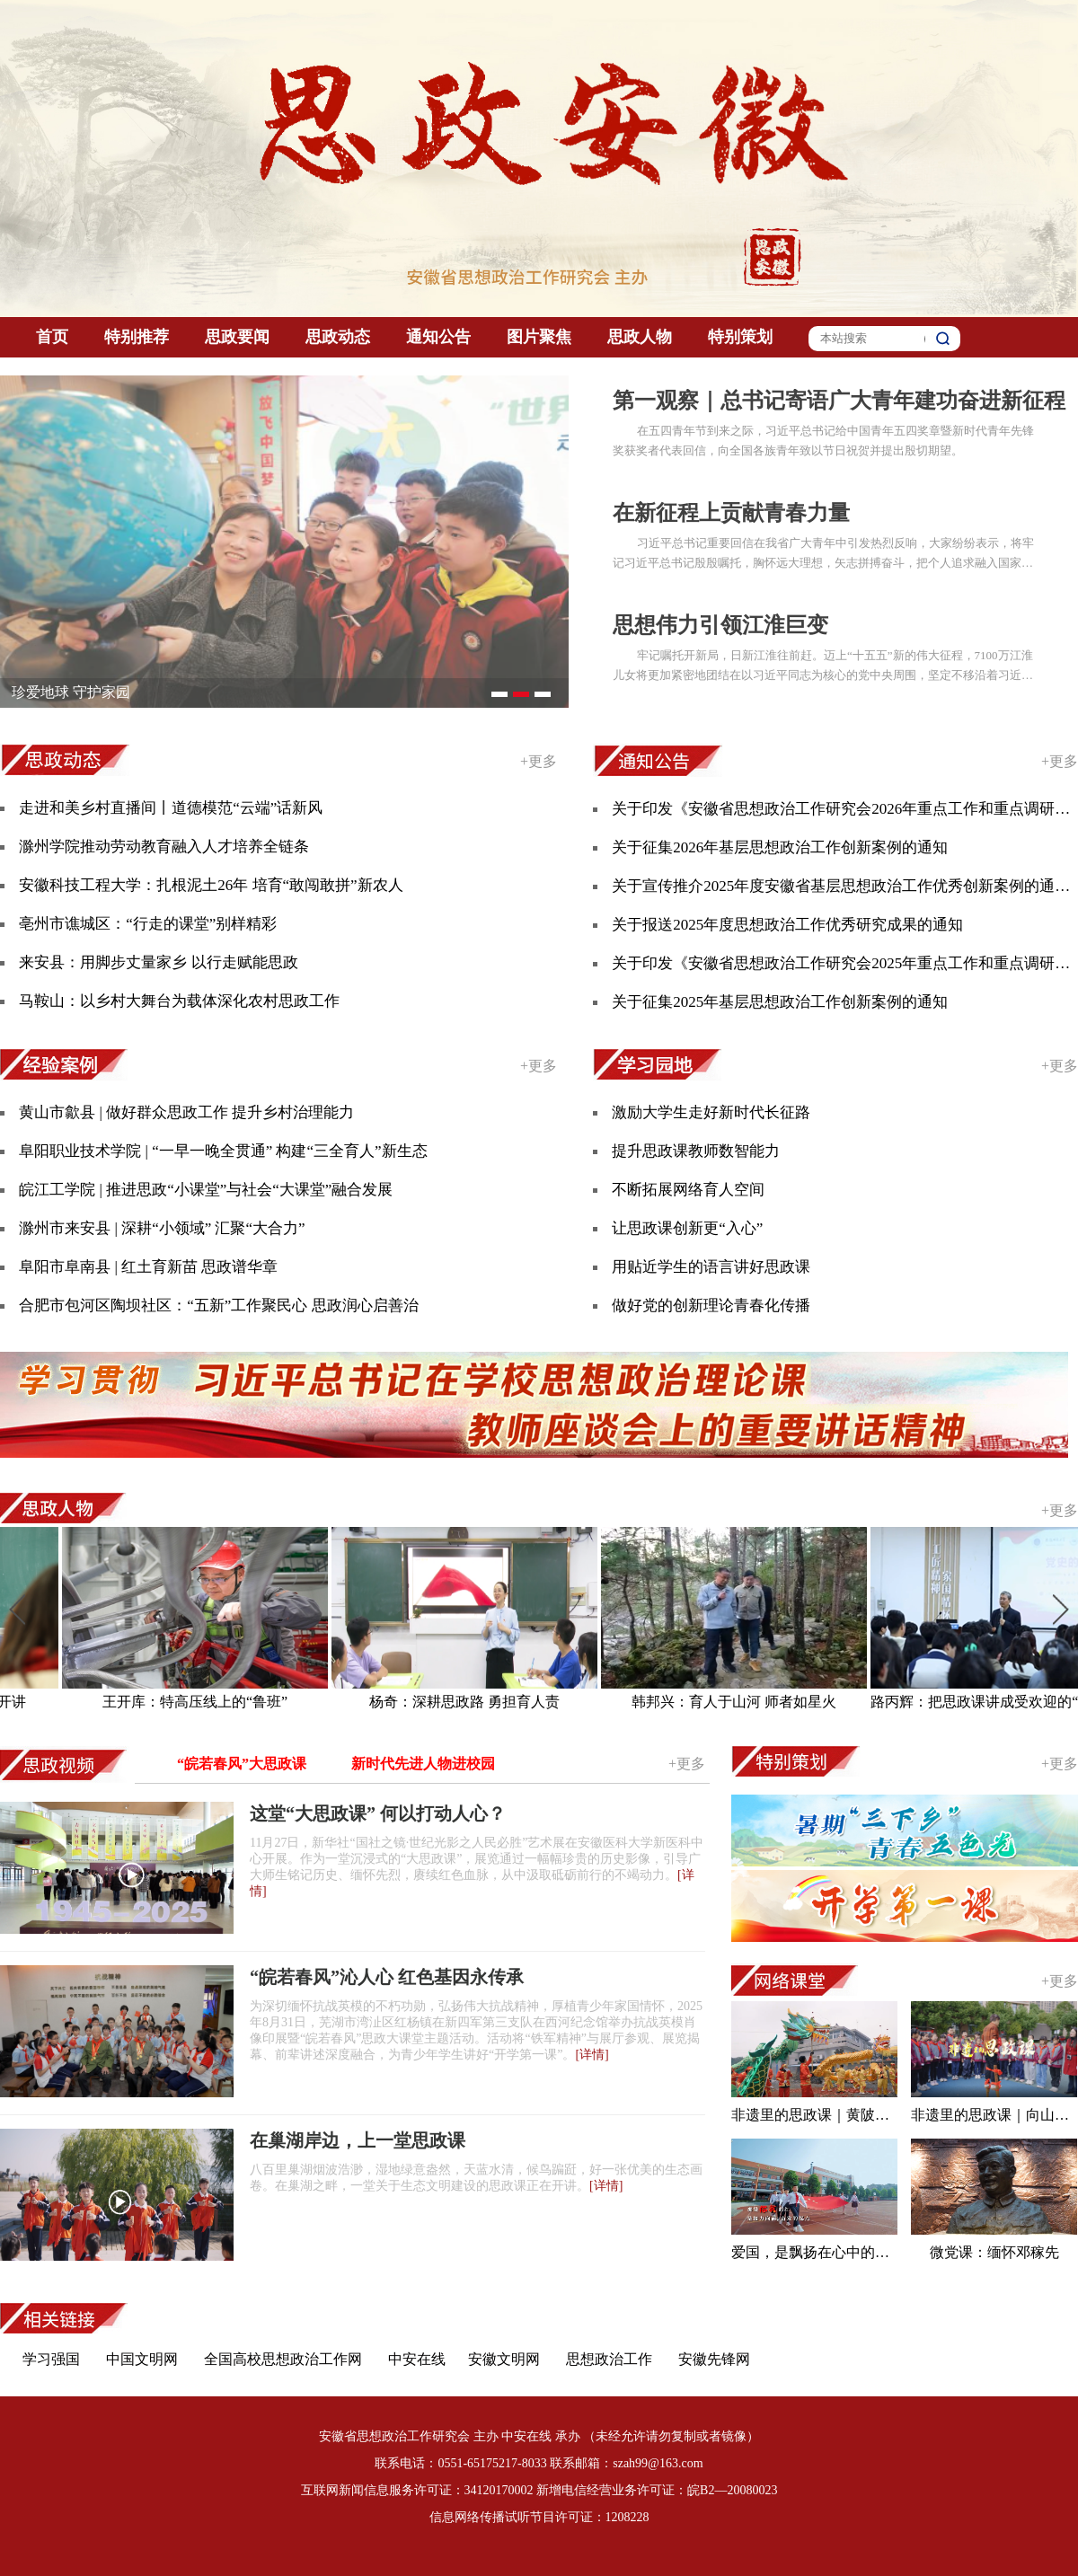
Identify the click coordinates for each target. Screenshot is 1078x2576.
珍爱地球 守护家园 (71, 692)
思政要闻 (237, 337)
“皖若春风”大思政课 (241, 1763)
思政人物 (639, 337)
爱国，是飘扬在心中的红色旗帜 (814, 2252)
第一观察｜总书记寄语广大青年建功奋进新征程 (839, 400)
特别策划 (740, 337)
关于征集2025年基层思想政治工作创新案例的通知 (780, 1001)
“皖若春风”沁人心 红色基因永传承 (387, 1977)
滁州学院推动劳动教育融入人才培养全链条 (164, 846)
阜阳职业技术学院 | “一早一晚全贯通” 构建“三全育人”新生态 (223, 1151)
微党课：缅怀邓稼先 (994, 2252)
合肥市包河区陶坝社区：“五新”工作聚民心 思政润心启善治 (218, 1305)
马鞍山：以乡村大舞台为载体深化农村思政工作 (179, 1001)
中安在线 (417, 2359)
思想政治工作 (609, 2359)
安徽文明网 (504, 2359)
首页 (52, 337)
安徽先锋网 (714, 2359)
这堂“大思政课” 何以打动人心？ (378, 1813)
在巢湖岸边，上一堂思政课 (357, 2140)
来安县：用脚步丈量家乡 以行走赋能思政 (158, 962)
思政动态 (337, 337)
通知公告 (438, 337)
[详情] (591, 2054)
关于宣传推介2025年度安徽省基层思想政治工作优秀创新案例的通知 (841, 886)
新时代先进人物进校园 (423, 1763)
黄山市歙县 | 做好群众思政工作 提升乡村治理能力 (186, 1112)
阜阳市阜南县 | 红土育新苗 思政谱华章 (148, 1266)
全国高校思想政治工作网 (283, 2359)
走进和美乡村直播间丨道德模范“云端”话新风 (171, 807)
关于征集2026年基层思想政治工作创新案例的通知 (780, 847)
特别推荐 (136, 337)
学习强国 (51, 2359)
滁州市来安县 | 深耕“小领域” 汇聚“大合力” (162, 1228)
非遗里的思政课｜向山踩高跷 (994, 2114)
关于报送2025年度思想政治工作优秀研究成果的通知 (787, 924)
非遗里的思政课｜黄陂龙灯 (814, 2114)
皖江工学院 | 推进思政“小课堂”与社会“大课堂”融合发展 (206, 1189)
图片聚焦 (539, 337)
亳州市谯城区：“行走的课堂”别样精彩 (148, 923)
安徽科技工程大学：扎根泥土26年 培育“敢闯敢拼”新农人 (210, 885)
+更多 (538, 761)
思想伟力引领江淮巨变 (720, 625)
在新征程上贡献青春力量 (731, 513)
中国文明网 (142, 2359)
